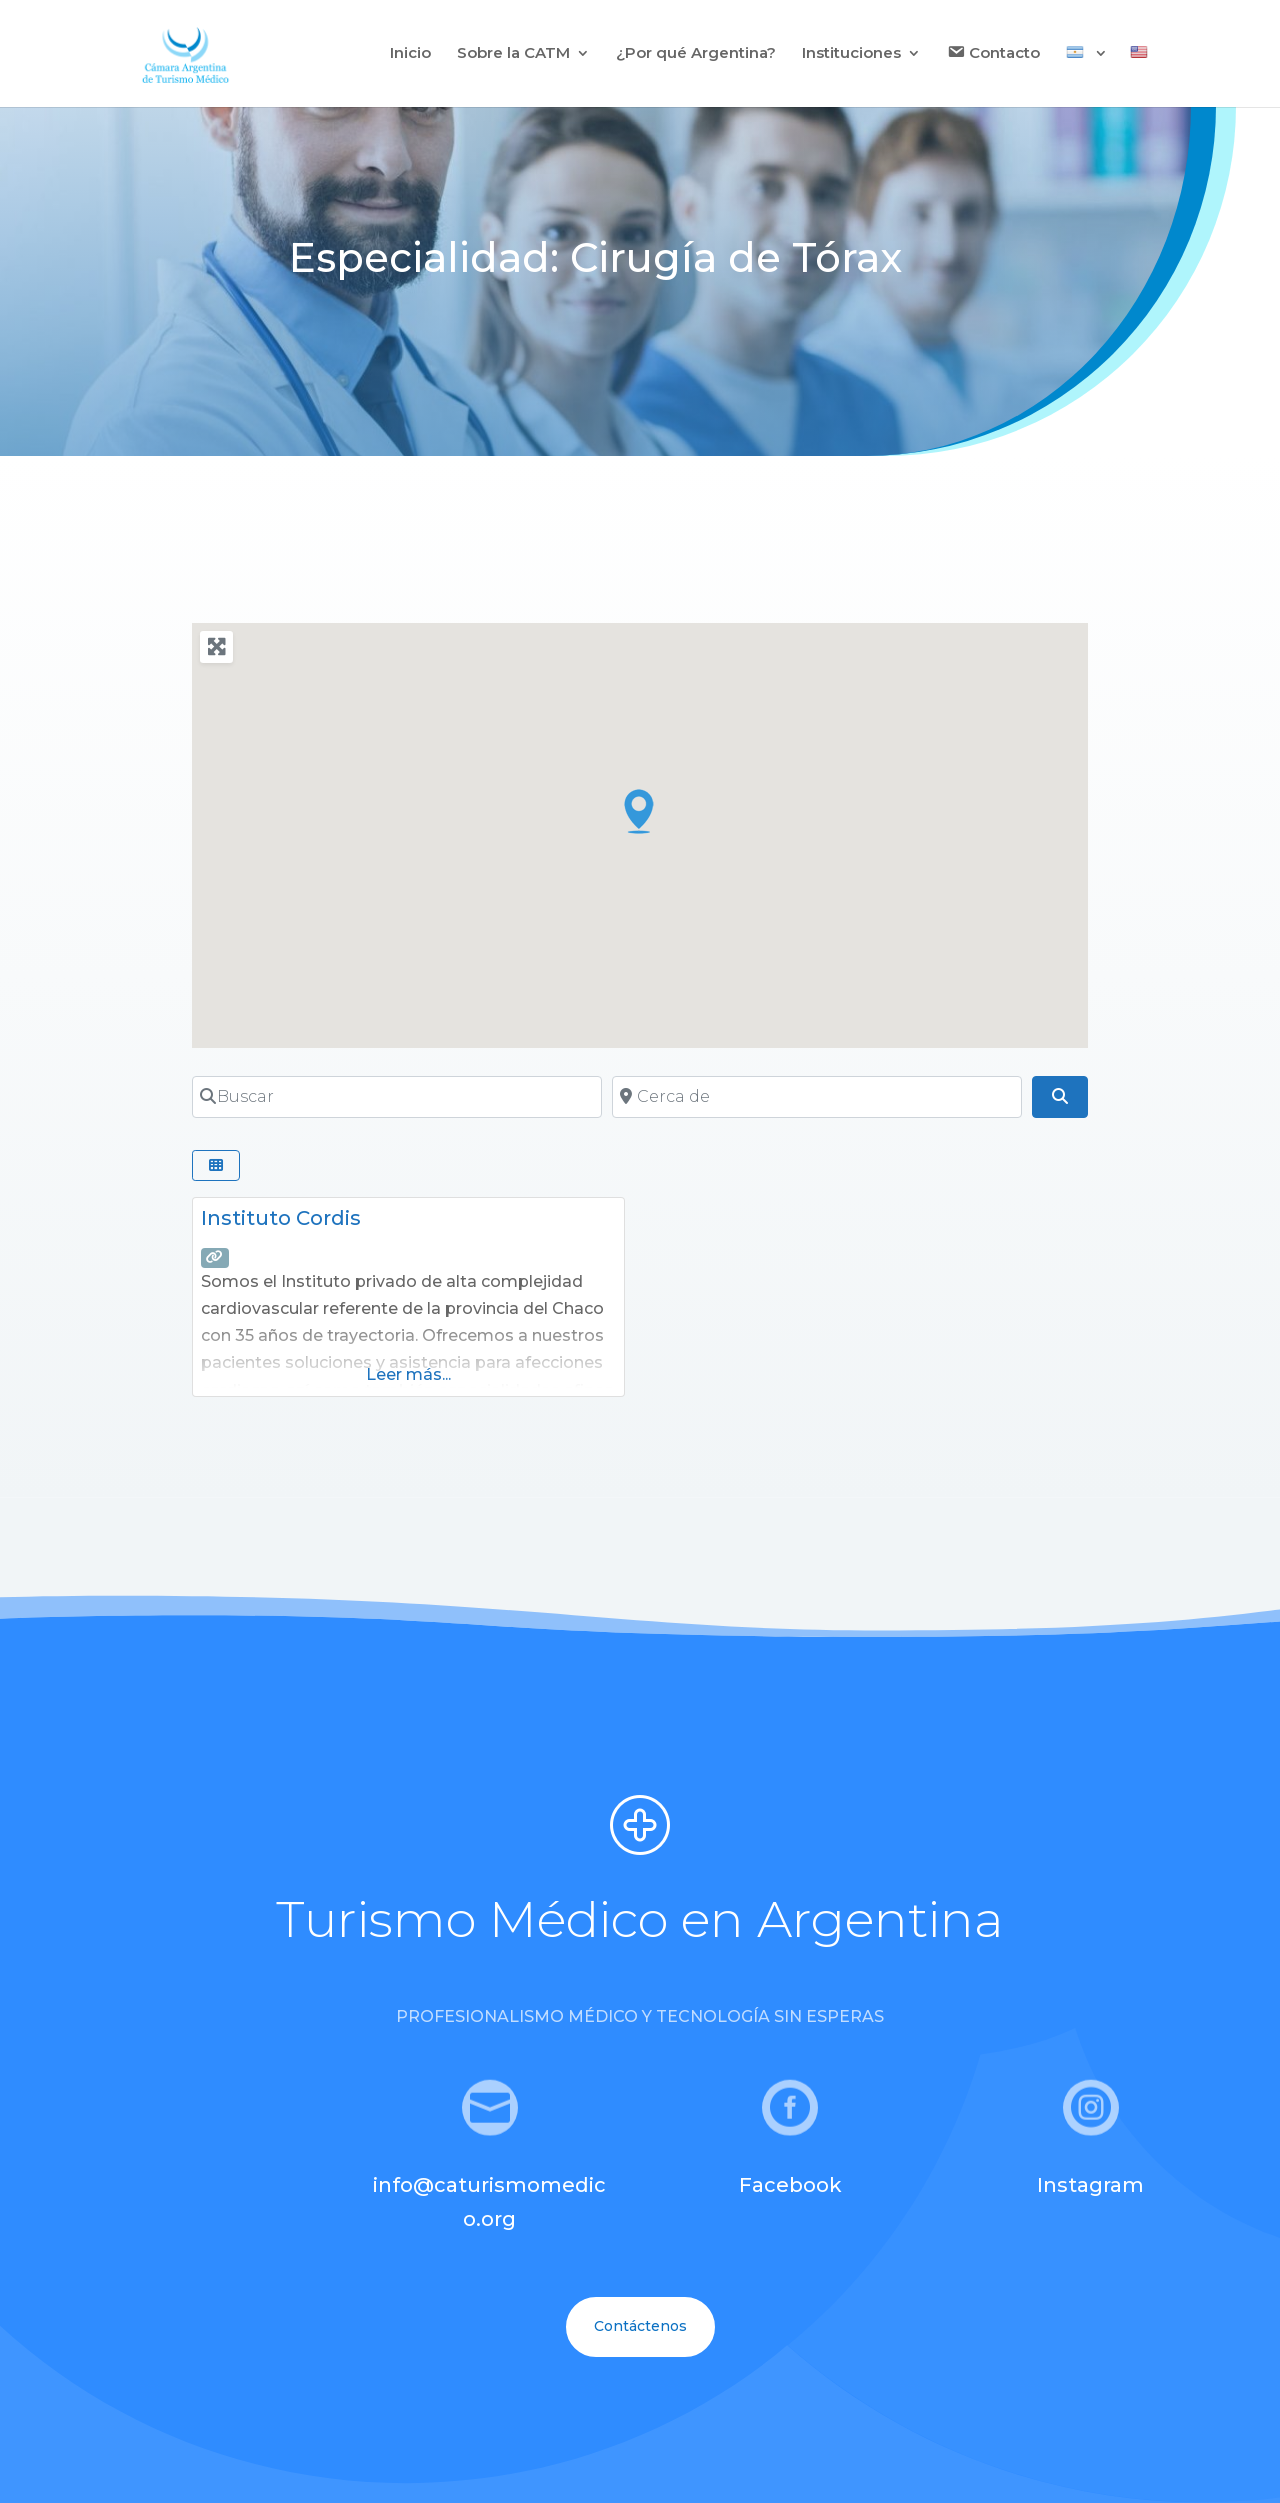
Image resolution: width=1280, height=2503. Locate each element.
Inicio (410, 54)
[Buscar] (397, 1097)
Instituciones (851, 54)
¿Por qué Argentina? (696, 54)
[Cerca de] (817, 1097)
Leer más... (408, 1374)
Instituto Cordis (281, 1218)
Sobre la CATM (513, 54)
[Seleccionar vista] (216, 1165)
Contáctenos (640, 2326)
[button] (640, 811)
